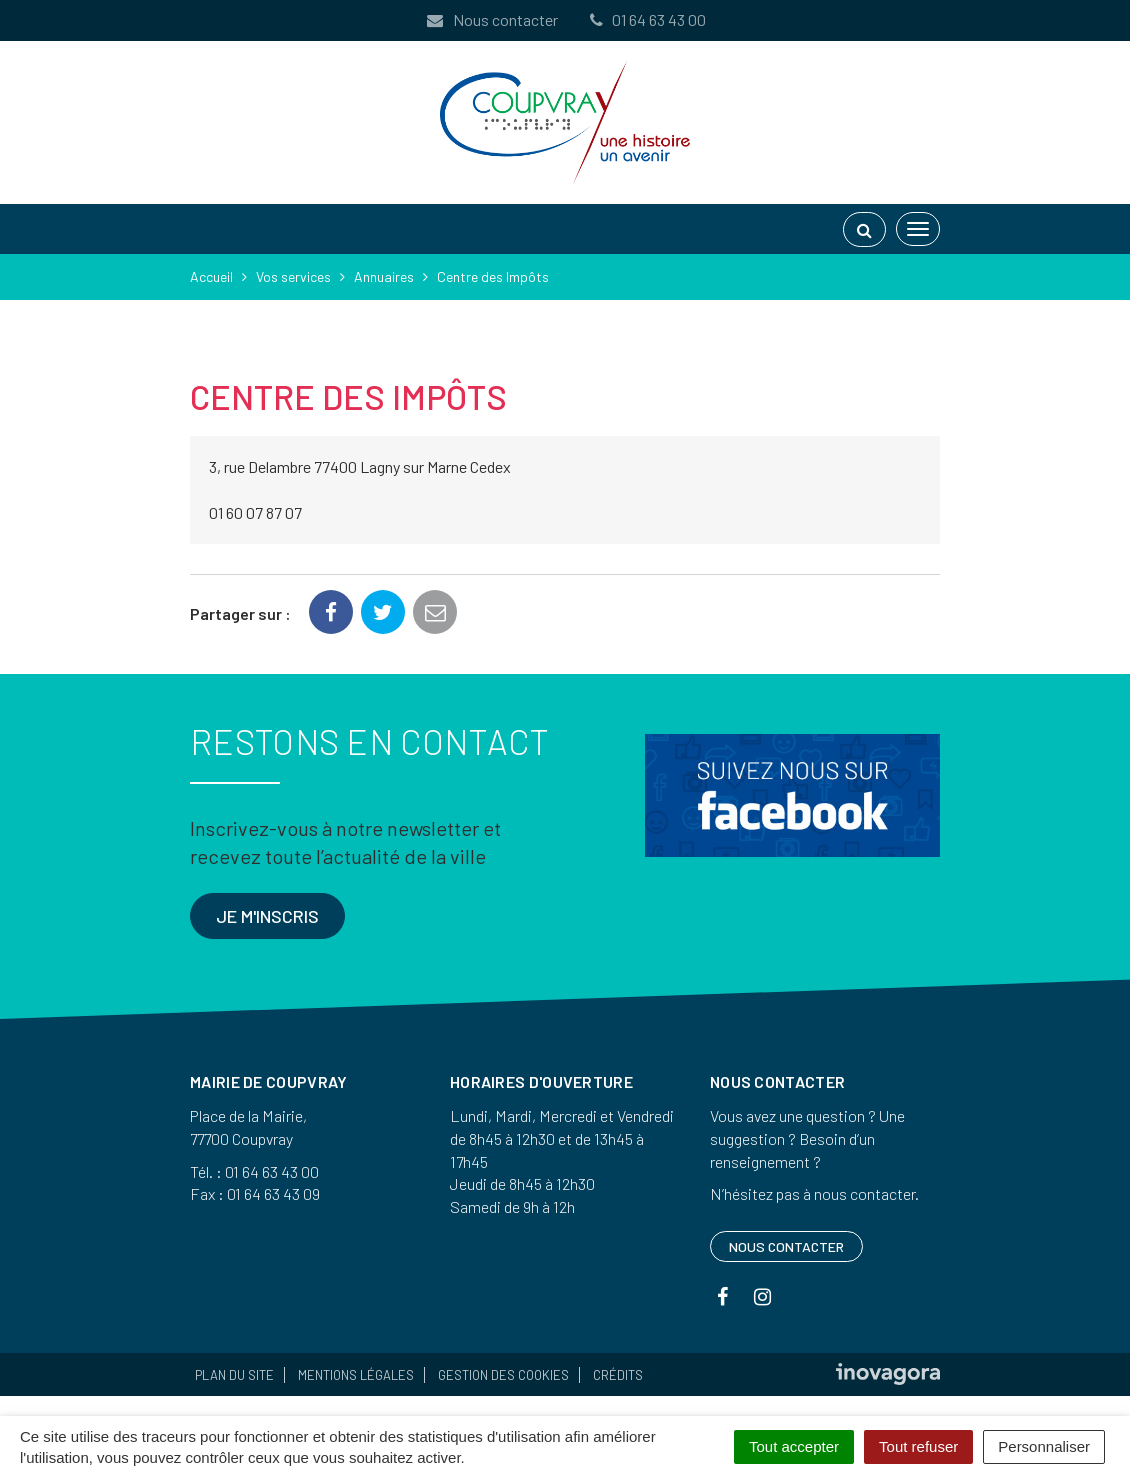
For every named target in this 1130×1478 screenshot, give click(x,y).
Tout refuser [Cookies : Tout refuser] (918, 1446)
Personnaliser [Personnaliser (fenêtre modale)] (1044, 1446)
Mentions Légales (356, 1375)
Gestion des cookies (503, 1375)
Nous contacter (491, 19)
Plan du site (234, 1375)
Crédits (618, 1375)
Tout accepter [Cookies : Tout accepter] (794, 1446)
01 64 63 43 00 (646, 19)
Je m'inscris (267, 916)
